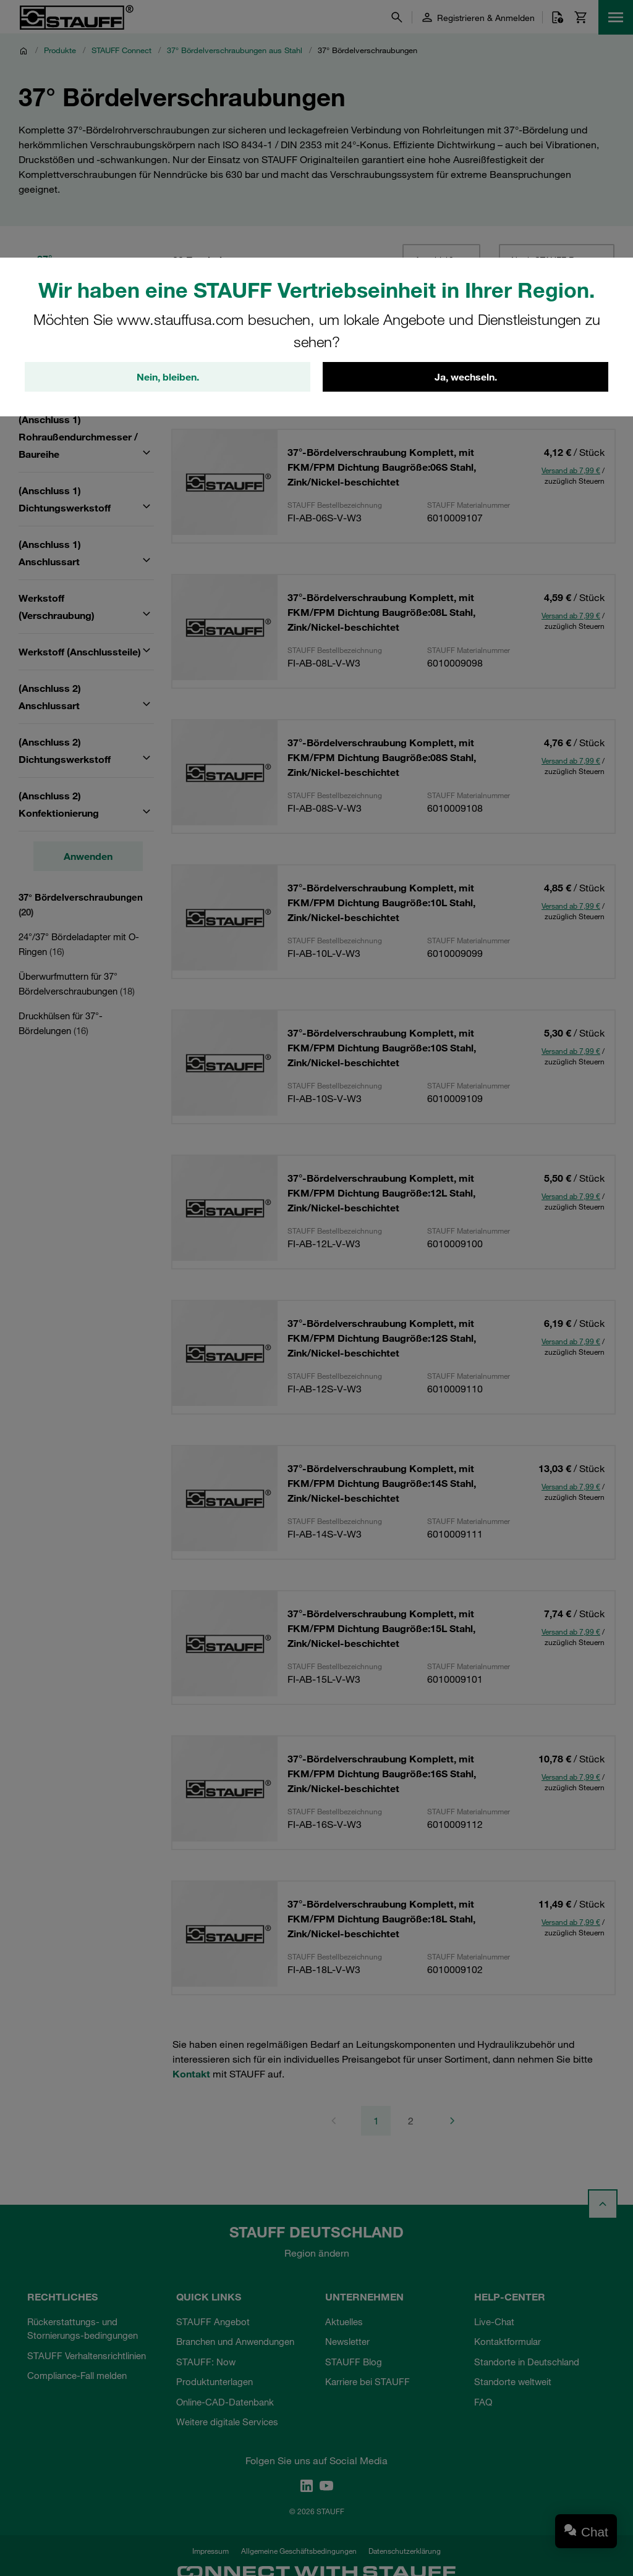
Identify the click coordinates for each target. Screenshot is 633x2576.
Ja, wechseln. (466, 377)
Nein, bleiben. (168, 377)
